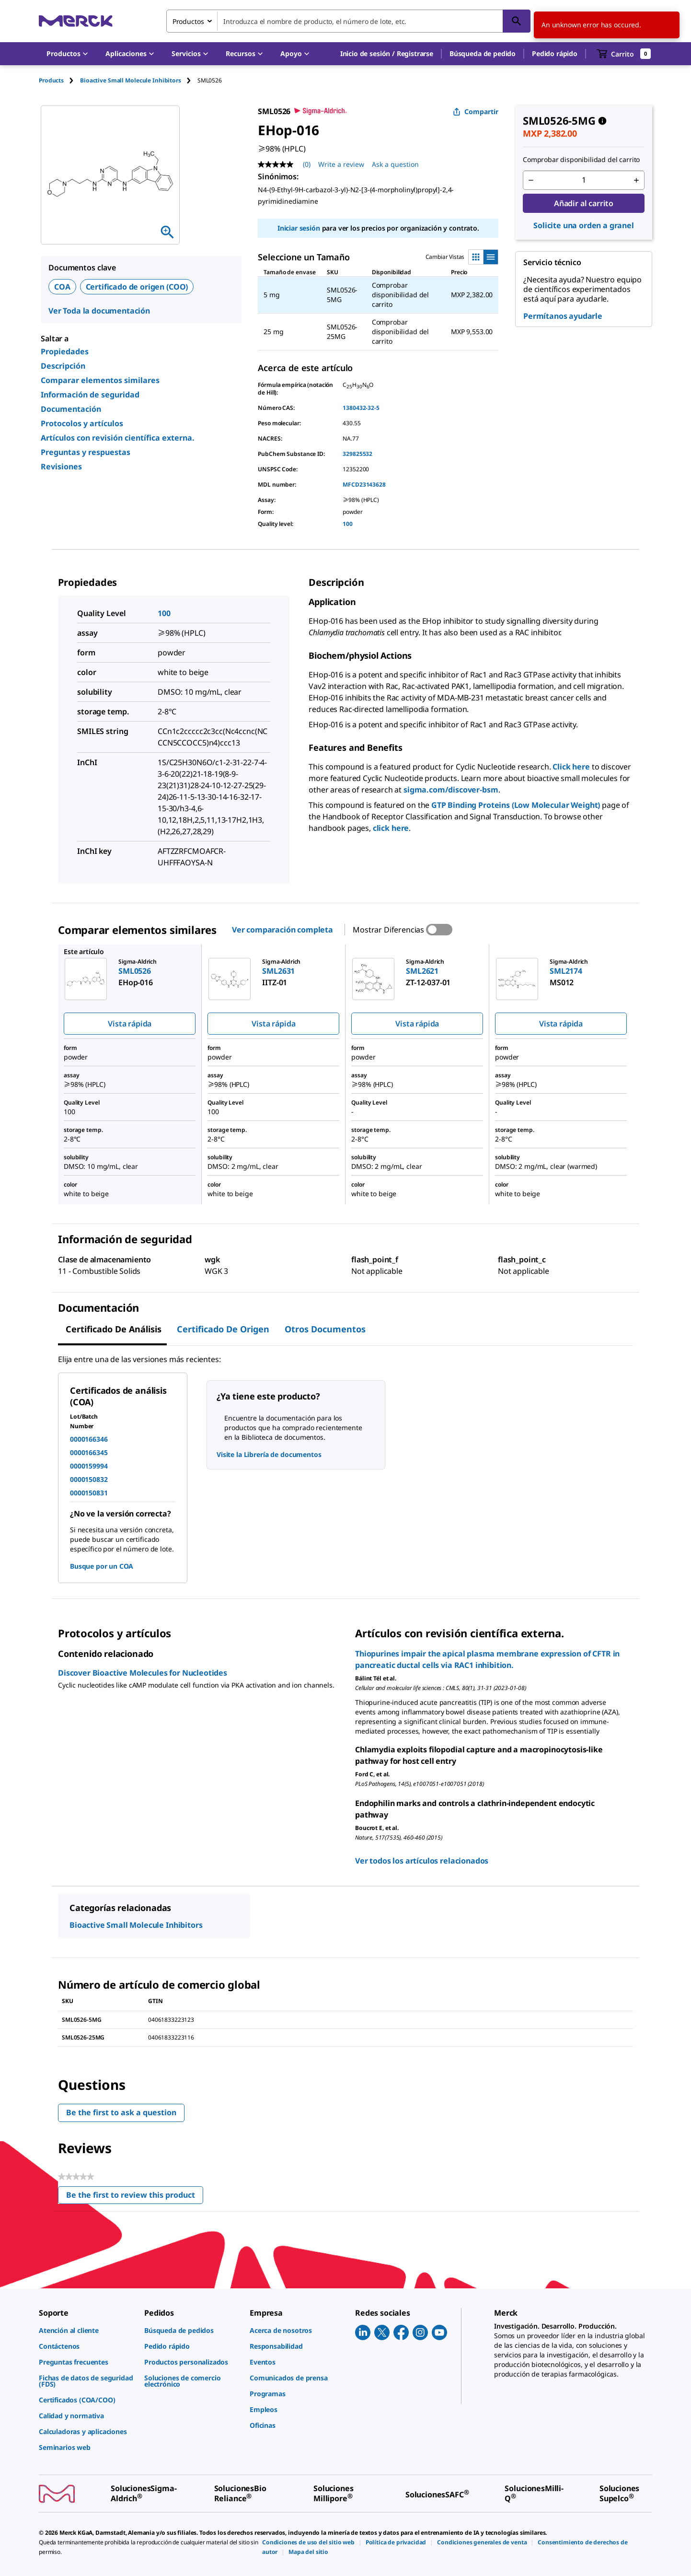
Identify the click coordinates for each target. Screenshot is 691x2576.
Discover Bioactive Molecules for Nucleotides (142, 1672)
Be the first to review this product (134, 2197)
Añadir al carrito (583, 203)
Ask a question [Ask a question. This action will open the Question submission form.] (395, 164)
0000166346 (88, 1439)
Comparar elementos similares (100, 380)
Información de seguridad (90, 394)
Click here (571, 766)
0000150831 (88, 1492)
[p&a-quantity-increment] (636, 180)
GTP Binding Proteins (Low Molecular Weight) (515, 805)
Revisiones (61, 466)
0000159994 (88, 1465)
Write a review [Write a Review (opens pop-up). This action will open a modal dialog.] (341, 164)
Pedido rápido (554, 53)
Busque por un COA (101, 1566)
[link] (87, 2330)
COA (62, 286)
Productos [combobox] (188, 21)
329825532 (357, 454)
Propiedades (65, 351)
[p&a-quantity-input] (584, 180)
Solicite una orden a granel (583, 225)
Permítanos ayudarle (562, 316)
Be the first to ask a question (121, 2112)
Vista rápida (129, 1023)
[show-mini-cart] (624, 53)
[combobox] (348, 21)
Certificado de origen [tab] (223, 1329)
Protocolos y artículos (82, 423)
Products (51, 80)
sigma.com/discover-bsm (450, 789)
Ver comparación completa (282, 929)
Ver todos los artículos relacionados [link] (421, 1860)
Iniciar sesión (298, 228)
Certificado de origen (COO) (137, 286)
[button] (386, 53)
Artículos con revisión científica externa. (118, 437)
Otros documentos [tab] (325, 1329)
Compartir (475, 111)
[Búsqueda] (516, 21)
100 (348, 524)
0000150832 (88, 1479)
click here (391, 828)
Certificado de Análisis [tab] (113, 1329)
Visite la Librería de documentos (269, 1454)
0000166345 (88, 1452)
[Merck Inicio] (76, 20)
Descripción (63, 366)
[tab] (59, 80)
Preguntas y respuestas (85, 452)
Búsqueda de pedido (482, 53)
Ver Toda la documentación (99, 310)
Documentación (71, 409)
